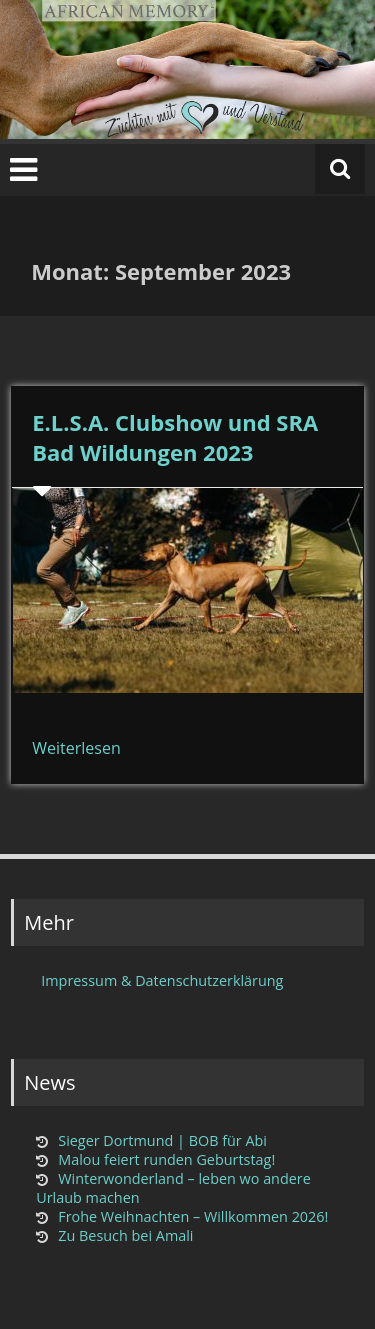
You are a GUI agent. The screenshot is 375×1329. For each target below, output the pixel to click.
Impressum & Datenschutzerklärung (162, 980)
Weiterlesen (76, 748)
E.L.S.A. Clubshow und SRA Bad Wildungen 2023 (175, 437)
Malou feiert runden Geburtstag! (166, 1159)
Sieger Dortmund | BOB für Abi (162, 1140)
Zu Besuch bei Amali (125, 1235)
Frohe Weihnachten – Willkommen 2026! (193, 1216)
